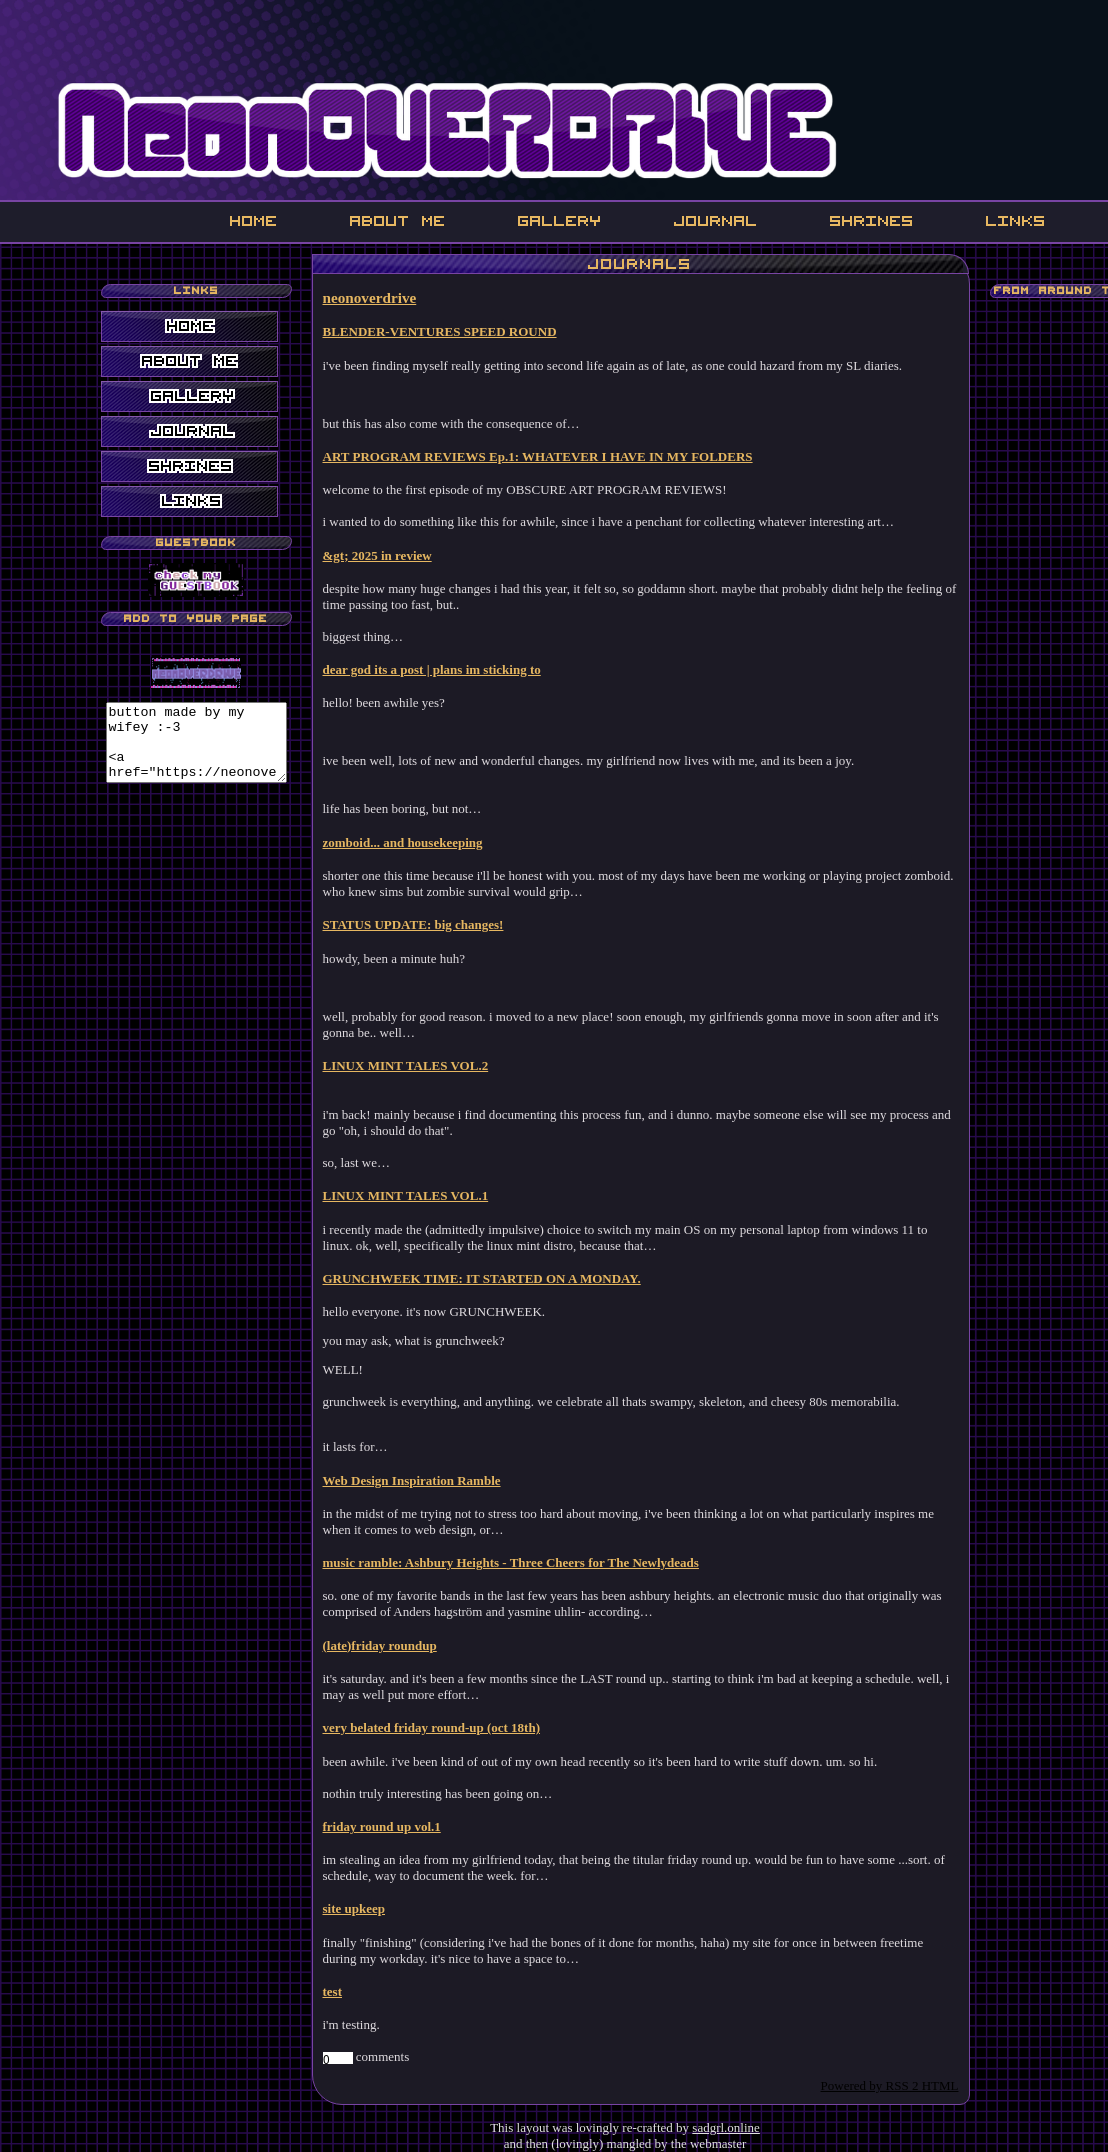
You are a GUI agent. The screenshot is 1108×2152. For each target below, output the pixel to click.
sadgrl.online (726, 2127)
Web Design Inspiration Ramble (422, 1480)
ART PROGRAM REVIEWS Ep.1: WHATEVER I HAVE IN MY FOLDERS (548, 456)
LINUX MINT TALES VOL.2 (416, 1065)
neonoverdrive (380, 297)
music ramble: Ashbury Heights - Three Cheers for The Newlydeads (521, 1562)
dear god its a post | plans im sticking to (442, 669)
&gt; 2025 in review (387, 555)
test (343, 1991)
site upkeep (364, 1908)
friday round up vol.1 (392, 1826)
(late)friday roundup (390, 1645)
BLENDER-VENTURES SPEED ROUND (450, 331)
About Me (398, 221)
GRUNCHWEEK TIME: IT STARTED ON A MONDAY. (492, 1278)
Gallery (560, 221)
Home (254, 221)
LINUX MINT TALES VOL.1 (416, 1195)
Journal (716, 221)
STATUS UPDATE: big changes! (423, 924)
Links (1016, 221)
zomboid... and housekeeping (413, 842)
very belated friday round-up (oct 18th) (442, 1727)
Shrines (872, 221)
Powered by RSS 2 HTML (900, 2085)
